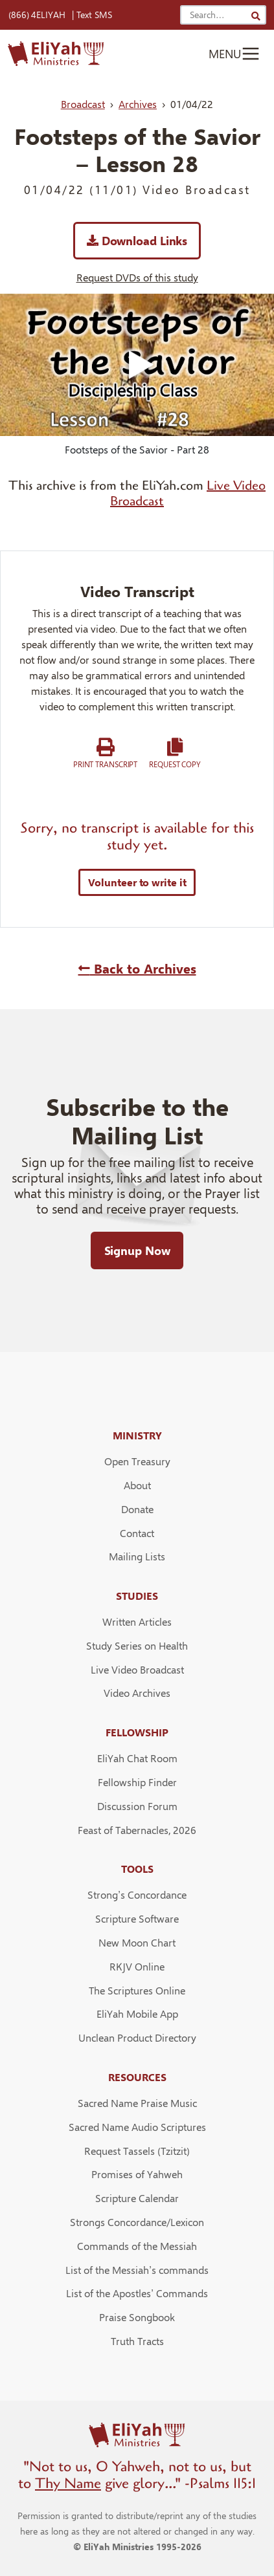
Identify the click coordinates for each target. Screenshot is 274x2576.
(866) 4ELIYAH (36, 14)
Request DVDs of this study (137, 277)
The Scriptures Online (137, 1990)
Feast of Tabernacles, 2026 (137, 1830)
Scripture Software (137, 1918)
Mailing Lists (137, 1556)
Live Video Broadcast (137, 1669)
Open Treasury (137, 1461)
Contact (137, 1533)
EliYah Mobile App (137, 2013)
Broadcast (83, 104)
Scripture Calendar (137, 2198)
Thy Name (68, 2483)
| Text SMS (92, 14)
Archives (138, 104)
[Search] (255, 16)
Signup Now (137, 1250)
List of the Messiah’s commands (137, 2269)
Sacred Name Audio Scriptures (137, 2127)
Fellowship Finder (137, 1782)
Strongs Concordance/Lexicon (137, 2222)
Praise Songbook (137, 2317)
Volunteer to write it (137, 882)
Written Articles (137, 1621)
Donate (137, 1509)
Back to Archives (137, 968)
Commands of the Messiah (137, 2246)
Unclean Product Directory (137, 2037)
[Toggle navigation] (234, 54)
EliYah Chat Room (137, 1758)
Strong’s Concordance (137, 1894)
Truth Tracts (137, 2341)
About (137, 1485)
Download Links (137, 240)
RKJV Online (137, 1966)
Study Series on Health (137, 1645)
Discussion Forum (137, 1806)
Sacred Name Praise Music (137, 2103)
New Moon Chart (137, 1942)
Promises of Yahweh (137, 2174)
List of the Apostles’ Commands (137, 2293)
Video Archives (137, 1692)
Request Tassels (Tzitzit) (137, 2150)
